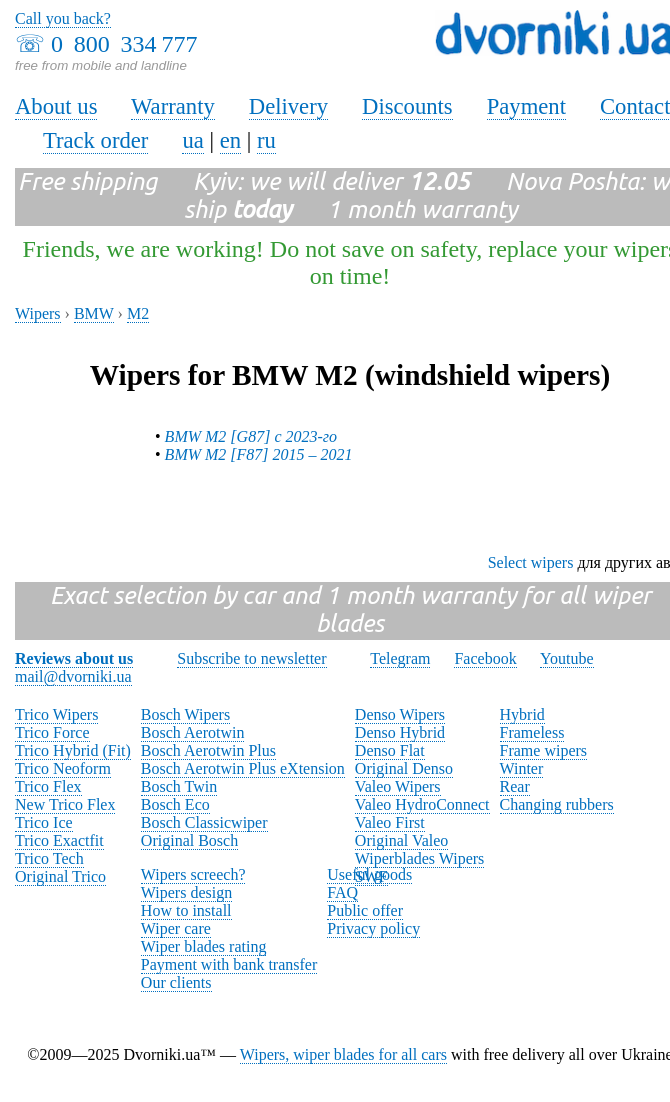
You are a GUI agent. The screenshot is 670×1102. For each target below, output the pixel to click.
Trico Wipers (56, 714)
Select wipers (531, 562)
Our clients (176, 982)
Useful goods (369, 874)
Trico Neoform (63, 768)
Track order (96, 140)
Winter (522, 768)
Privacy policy (373, 928)
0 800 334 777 (124, 44)
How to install (186, 910)
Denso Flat (390, 750)
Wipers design (186, 892)
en (230, 140)
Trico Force (52, 732)
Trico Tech (49, 858)
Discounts (407, 106)
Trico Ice (44, 822)
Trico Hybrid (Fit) (73, 750)
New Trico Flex (65, 804)
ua (192, 140)
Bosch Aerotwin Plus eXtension (243, 768)
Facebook (485, 658)
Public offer (365, 910)
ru (266, 140)
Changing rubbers (557, 804)
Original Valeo (401, 840)
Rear (515, 786)
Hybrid (522, 714)
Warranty (173, 106)
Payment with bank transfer (229, 964)
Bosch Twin (179, 786)
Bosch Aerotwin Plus (208, 750)
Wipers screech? (193, 874)
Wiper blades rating (204, 946)
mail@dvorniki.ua (73, 676)
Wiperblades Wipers (419, 858)
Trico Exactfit (59, 840)
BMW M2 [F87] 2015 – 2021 (259, 454)
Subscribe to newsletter (251, 658)
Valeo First (390, 822)
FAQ (342, 892)
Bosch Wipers (185, 714)
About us (56, 106)
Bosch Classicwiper (204, 822)
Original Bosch (189, 840)
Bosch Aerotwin (193, 732)
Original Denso (404, 768)
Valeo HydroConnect (422, 804)
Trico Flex (48, 786)
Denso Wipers (400, 714)
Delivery (288, 106)
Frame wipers (544, 750)
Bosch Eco (175, 804)
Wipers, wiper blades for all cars (343, 1054)
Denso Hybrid (400, 732)
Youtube (567, 658)
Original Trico (60, 876)
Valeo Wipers (398, 786)
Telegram (400, 658)
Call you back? (63, 18)
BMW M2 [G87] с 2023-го (251, 436)
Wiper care (176, 928)
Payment (526, 106)
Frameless (532, 732)
